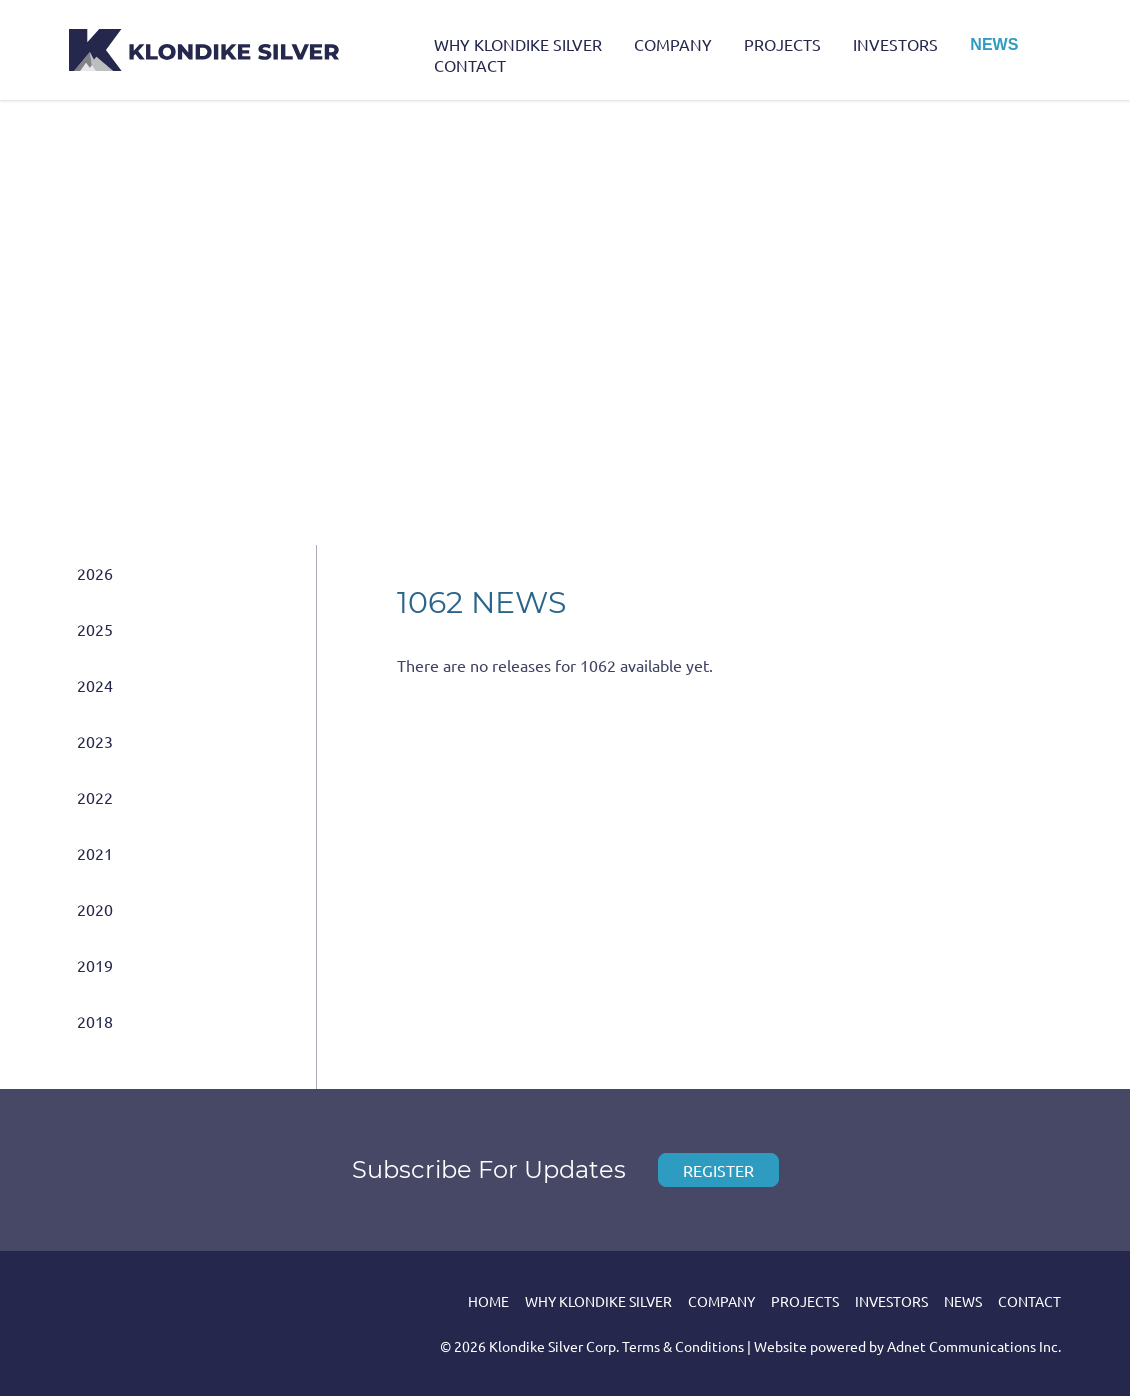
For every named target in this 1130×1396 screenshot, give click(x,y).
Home (488, 1301)
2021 (95, 853)
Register (718, 1170)
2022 (95, 797)
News (994, 44)
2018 (95, 1021)
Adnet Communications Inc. (974, 1346)
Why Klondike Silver (518, 44)
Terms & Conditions (683, 1346)
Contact (470, 65)
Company (673, 44)
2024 (95, 685)
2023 (95, 741)
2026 (95, 573)
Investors (895, 44)
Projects (782, 44)
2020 (95, 909)
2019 (95, 965)
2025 (95, 629)
